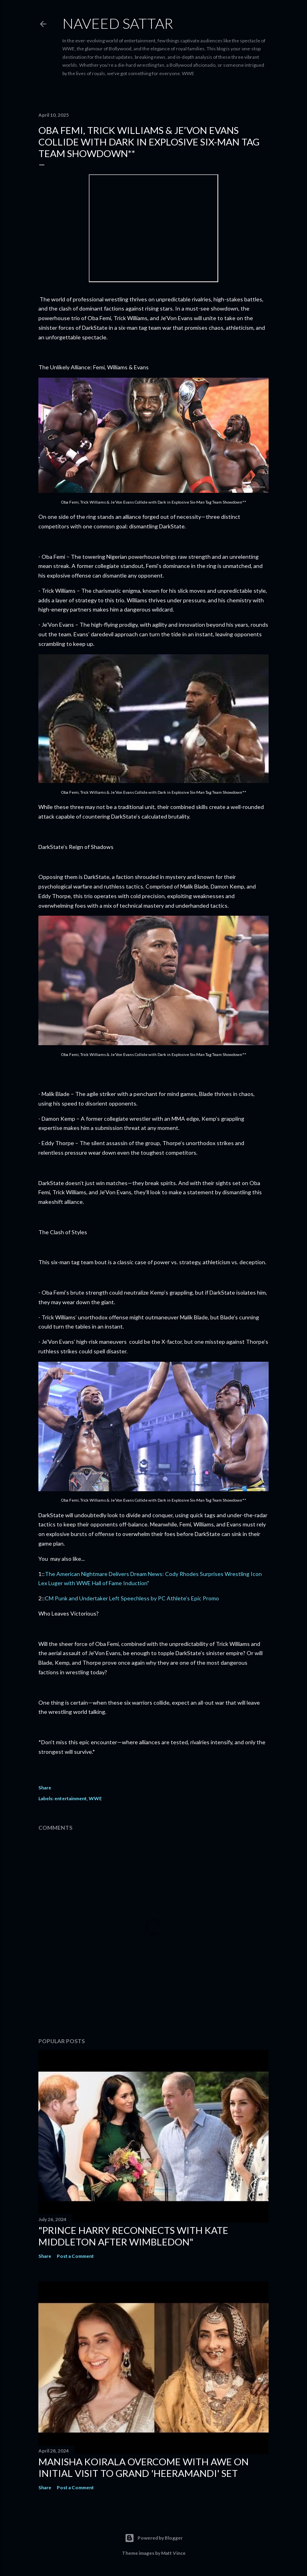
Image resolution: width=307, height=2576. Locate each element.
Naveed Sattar (117, 23)
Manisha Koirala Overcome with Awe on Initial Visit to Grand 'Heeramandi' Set (143, 2467)
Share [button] (44, 1788)
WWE (95, 1798)
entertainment (70, 1798)
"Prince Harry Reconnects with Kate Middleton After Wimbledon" (133, 2235)
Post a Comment (75, 2256)
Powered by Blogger (154, 2538)
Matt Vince (173, 2553)
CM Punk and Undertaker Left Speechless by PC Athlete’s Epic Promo (132, 1598)
